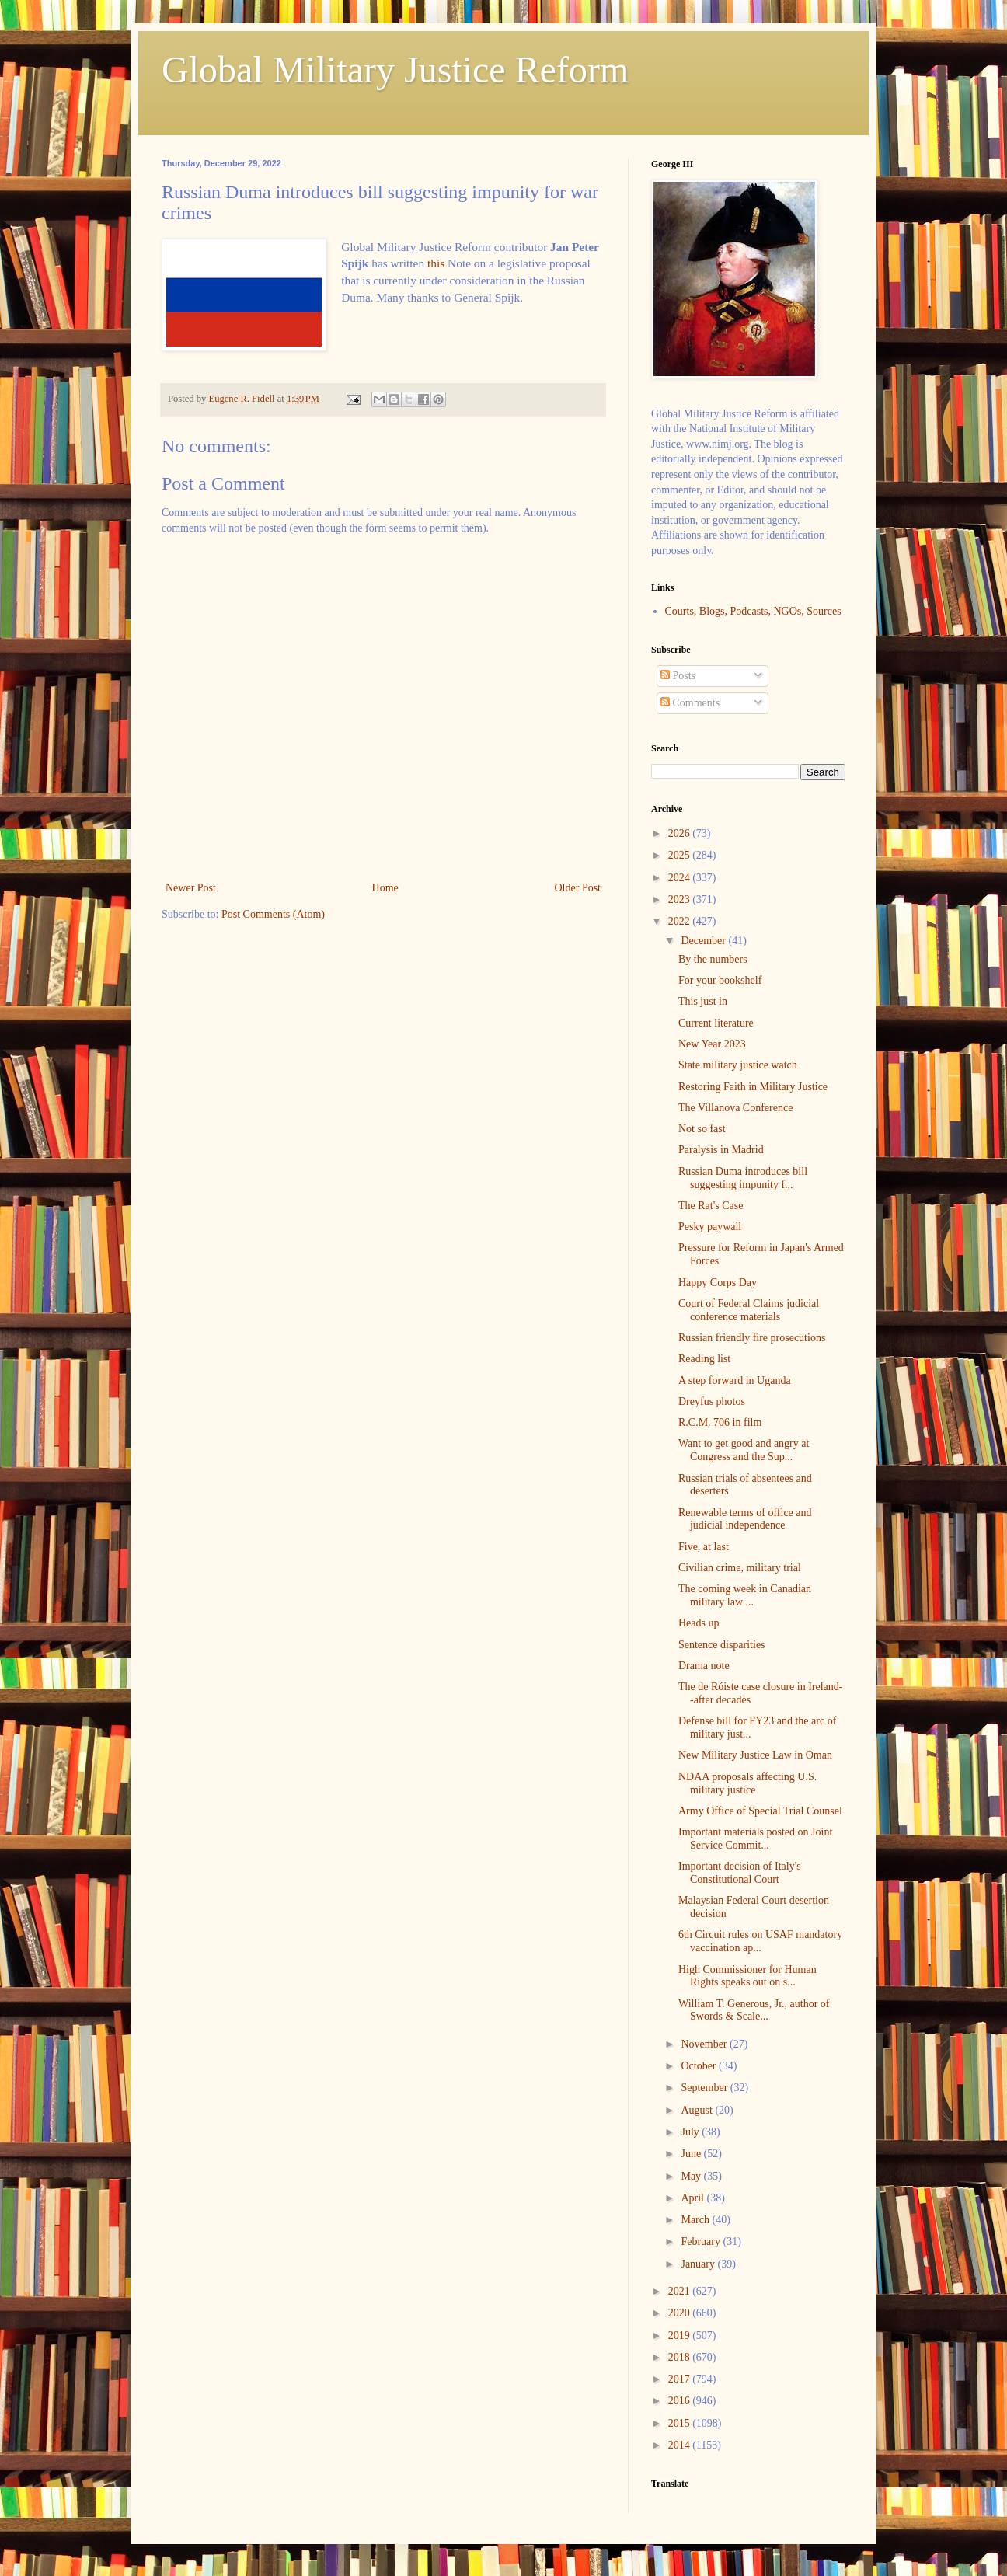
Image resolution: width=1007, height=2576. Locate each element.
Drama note (704, 1665)
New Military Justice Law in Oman (755, 1755)
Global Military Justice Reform (395, 69)
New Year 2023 (712, 1044)
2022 (680, 921)
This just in (702, 1001)
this (435, 263)
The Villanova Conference (735, 1108)
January (699, 2264)
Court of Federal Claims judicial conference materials (748, 1310)
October (700, 2066)
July (691, 2132)
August (698, 2110)
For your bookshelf (719, 980)
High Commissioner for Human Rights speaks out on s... (747, 1976)
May (692, 2176)
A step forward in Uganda (734, 1380)
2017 (680, 2379)
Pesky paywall (709, 1226)
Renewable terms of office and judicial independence (745, 1519)
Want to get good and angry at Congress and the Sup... (743, 1450)
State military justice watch (737, 1065)
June (692, 2153)
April (693, 2198)
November (705, 2044)
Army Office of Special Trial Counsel (760, 1811)
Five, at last (703, 1547)
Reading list (704, 1359)
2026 (680, 833)
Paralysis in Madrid (721, 1150)
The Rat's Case (710, 1205)
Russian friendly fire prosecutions (751, 1338)
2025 (680, 855)
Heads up (699, 1623)
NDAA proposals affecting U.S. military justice (747, 1783)
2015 (680, 2423)
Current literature (716, 1023)
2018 (680, 2357)
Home (385, 888)
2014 (680, 2445)
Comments (690, 703)
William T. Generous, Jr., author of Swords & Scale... (754, 2010)
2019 (680, 2335)
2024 (680, 878)
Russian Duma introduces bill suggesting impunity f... (742, 1178)
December (704, 940)
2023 (680, 899)
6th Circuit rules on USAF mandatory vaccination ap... (760, 1941)
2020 (680, 2313)
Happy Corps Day (717, 1282)
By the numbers (712, 959)
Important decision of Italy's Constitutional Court (739, 1872)
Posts (677, 675)
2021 (680, 2291)
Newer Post (191, 888)
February (702, 2241)
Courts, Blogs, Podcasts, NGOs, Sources (753, 611)
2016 (680, 2401)
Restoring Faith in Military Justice (753, 1087)
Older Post (578, 888)
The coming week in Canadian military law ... (744, 1595)
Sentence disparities (721, 1645)
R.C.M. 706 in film (719, 1422)
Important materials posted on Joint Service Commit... (755, 1838)
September (705, 2087)
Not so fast (702, 1129)
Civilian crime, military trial (739, 1568)
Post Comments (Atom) (273, 914)
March (696, 2220)
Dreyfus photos (711, 1401)
